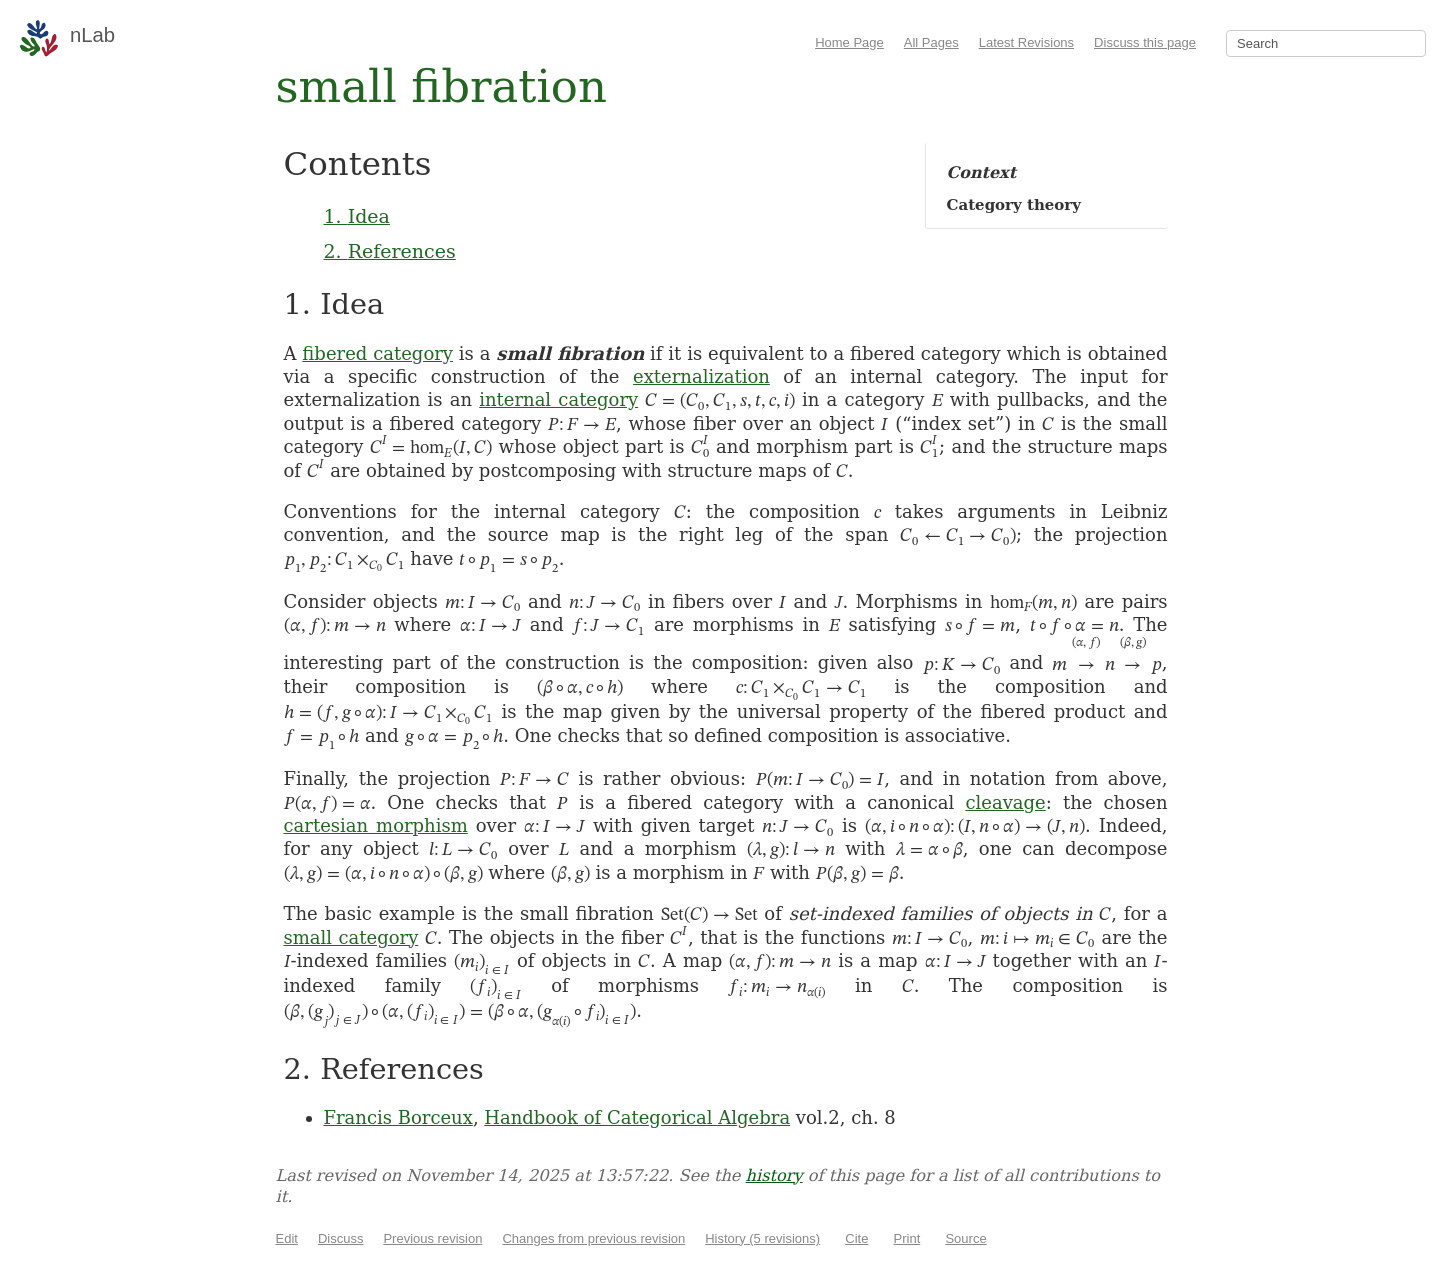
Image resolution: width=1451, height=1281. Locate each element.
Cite (856, 1238)
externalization (701, 376)
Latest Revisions (1026, 42)
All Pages (931, 42)
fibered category (377, 353)
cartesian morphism (376, 825)
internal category (558, 399)
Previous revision (432, 1238)
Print (907, 1238)
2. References (390, 251)
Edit (287, 1238)
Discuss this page (1145, 42)
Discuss (341, 1238)
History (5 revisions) (762, 1238)
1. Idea (357, 216)
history (774, 1175)
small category (351, 937)
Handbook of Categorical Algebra (637, 1117)
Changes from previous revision (593, 1238)
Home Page (849, 42)
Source (965, 1238)
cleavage (1005, 802)
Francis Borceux (398, 1117)
